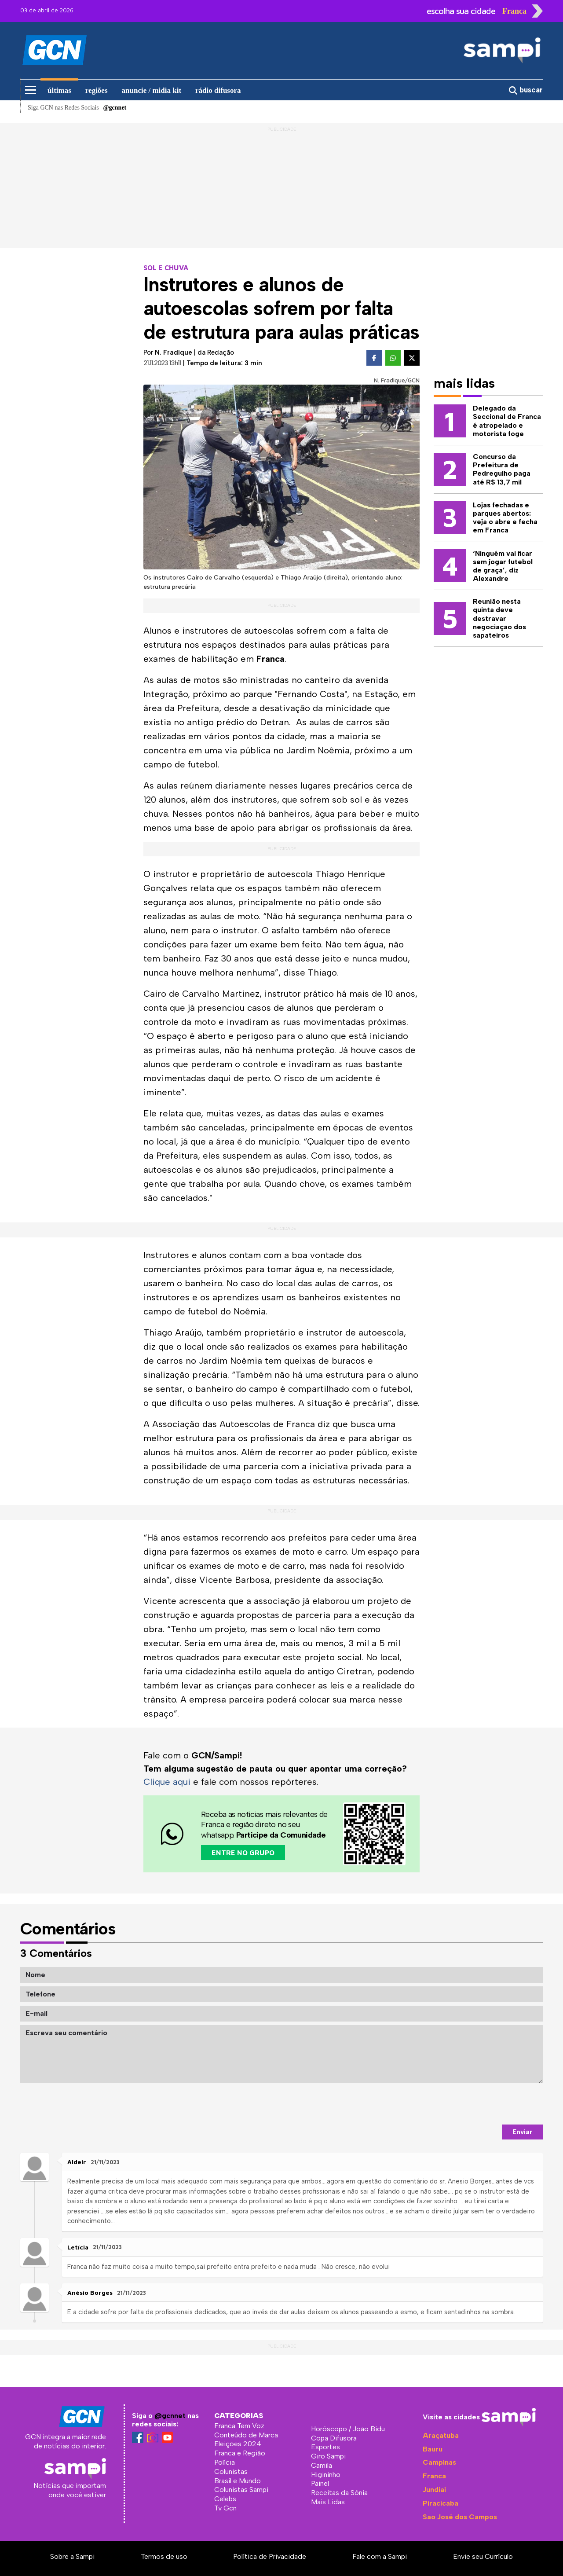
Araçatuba (441, 2435)
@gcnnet (170, 2415)
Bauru (432, 2449)
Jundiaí (434, 2489)
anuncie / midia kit (152, 90)
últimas (59, 90)
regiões (96, 90)
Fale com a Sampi (379, 2556)
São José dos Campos (460, 2517)
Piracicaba (440, 2503)
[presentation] (476, 2104)
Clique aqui (166, 1781)
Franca (434, 2476)
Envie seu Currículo (483, 2556)
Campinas (439, 2462)
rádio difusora (218, 90)
